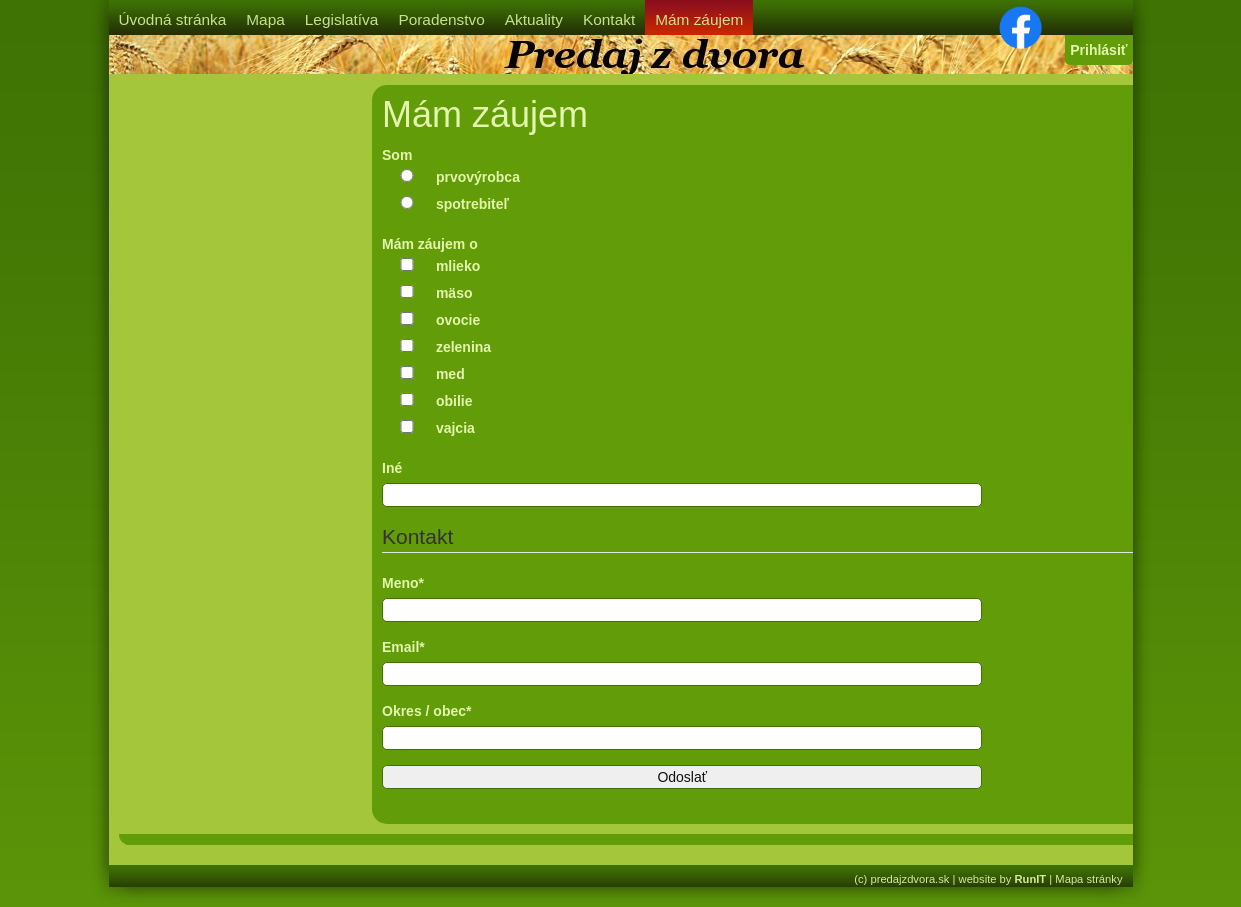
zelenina (463, 347)
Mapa (265, 19)
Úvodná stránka (173, 19)
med (450, 374)
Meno (403, 583)
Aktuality (534, 19)
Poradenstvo (441, 19)
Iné (392, 468)
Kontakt (609, 19)
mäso (454, 293)
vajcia (455, 428)
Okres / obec (427, 711)
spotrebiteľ (472, 204)
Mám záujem (699, 19)
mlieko (458, 266)
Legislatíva (342, 19)
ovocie (458, 320)
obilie (454, 401)
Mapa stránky (1088, 879)
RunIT (1031, 879)
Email (403, 647)
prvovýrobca (478, 177)
